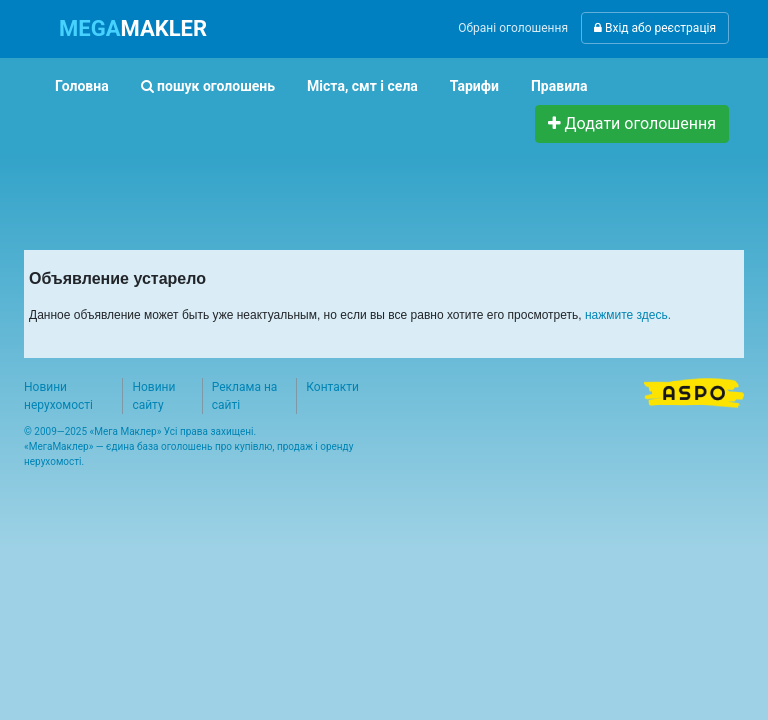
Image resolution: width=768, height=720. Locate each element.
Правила (559, 86)
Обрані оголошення (513, 28)
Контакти (332, 387)
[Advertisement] (403, 188)
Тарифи (474, 86)
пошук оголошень (208, 86)
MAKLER (133, 28)
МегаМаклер (59, 446)
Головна (82, 86)
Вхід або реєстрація (655, 28)
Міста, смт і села (362, 86)
